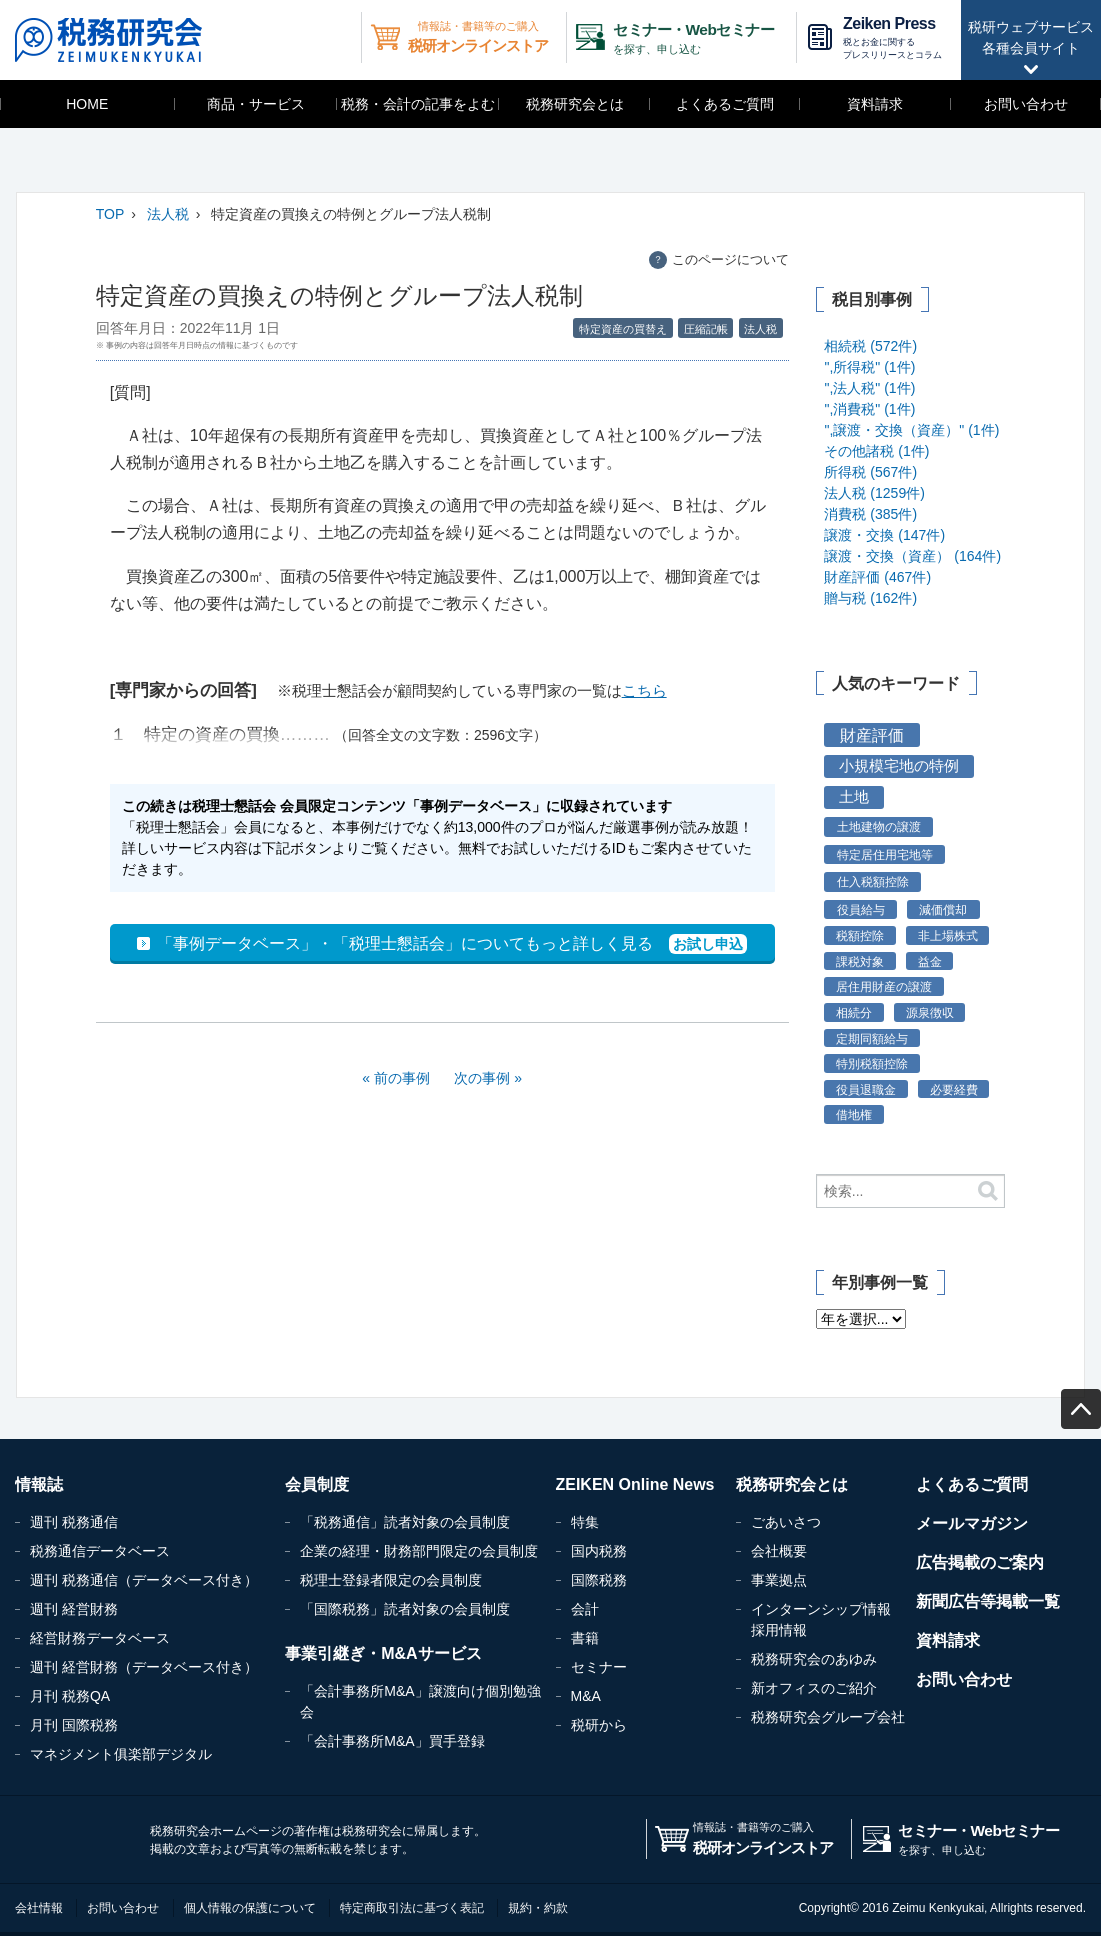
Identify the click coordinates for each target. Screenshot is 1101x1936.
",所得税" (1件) (869, 367)
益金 (930, 961)
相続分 (854, 1012)
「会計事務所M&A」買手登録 (392, 1741)
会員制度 (317, 1484)
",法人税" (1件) (869, 388)
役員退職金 (866, 1089)
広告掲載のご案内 (980, 1562)
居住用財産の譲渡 (884, 986)
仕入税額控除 (873, 882)
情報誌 (39, 1484)
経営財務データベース (100, 1638)
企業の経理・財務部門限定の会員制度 (419, 1551)
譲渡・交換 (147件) (884, 535)
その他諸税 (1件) (876, 451)
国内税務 (599, 1551)
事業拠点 (779, 1580)
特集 (585, 1522)
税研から (599, 1725)
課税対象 (860, 961)
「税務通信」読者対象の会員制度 (405, 1522)
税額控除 (860, 935)
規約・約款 (538, 1908)
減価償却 (943, 910)
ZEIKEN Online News (635, 1484)
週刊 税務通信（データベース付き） (144, 1580)
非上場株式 (948, 935)
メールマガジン (972, 1523)
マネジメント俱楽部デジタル (121, 1754)
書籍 (585, 1638)
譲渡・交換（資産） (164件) (912, 556)
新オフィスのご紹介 (814, 1688)
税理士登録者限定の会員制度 (391, 1580)
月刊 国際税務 (74, 1725)
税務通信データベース (100, 1551)
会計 (585, 1609)
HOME (87, 104)
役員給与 (861, 910)
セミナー (599, 1667)
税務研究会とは (575, 104)
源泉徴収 (930, 1012)
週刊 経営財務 (74, 1609)
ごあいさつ (786, 1522)
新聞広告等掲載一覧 (988, 1601)
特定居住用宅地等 (885, 855)
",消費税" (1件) (869, 409)
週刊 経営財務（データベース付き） (144, 1667)
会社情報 (39, 1908)
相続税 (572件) (870, 346)
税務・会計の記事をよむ (418, 104)
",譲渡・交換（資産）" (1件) (911, 430)
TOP (110, 214)
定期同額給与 (872, 1038)
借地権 (854, 1114)
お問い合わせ (1026, 104)
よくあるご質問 (725, 104)
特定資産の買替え (623, 329)
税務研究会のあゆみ (814, 1659)
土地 (854, 797)
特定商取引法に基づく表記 (412, 1908)
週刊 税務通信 (74, 1522)
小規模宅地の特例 (899, 766)
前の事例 (402, 1078)
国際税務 (599, 1580)
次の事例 (482, 1078)
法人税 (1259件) (874, 493)
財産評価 (872, 735)
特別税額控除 (872, 1063)
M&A (586, 1696)
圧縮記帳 (706, 329)
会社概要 (779, 1551)
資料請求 (875, 104)
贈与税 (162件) (870, 598)
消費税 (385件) (870, 514)
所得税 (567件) (870, 472)
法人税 (168, 214)
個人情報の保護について (250, 1908)
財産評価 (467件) (877, 577)
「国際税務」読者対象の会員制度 (405, 1609)
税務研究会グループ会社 (828, 1717)
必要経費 (954, 1089)
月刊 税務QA (70, 1696)
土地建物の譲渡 (879, 827)
